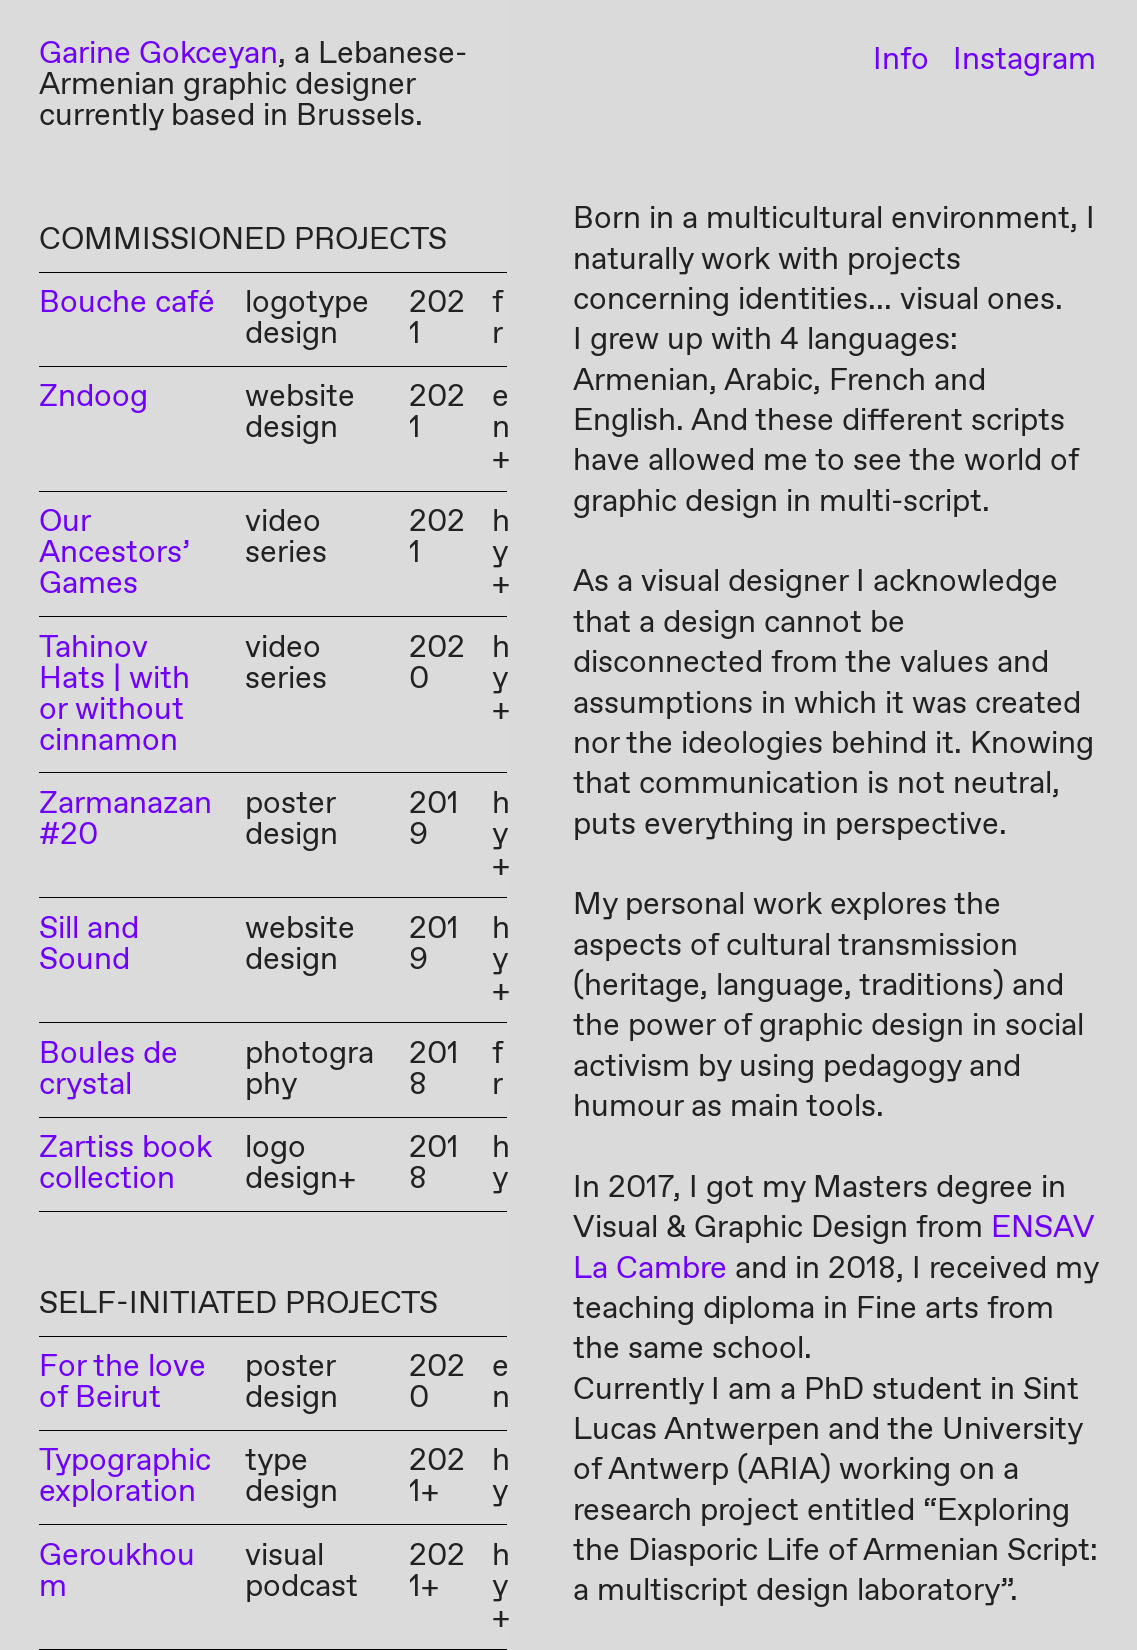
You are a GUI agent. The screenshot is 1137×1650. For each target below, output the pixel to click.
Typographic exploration (125, 1477)
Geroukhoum (117, 1572)
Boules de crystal (108, 1070)
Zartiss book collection (125, 1164)
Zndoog (93, 397)
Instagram (1024, 60)
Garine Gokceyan (158, 54)
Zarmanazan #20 (125, 820)
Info (901, 60)
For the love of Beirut (122, 1383)
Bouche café (127, 303)
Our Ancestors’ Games (114, 553)
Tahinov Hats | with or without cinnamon (114, 695)
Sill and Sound (89, 945)
